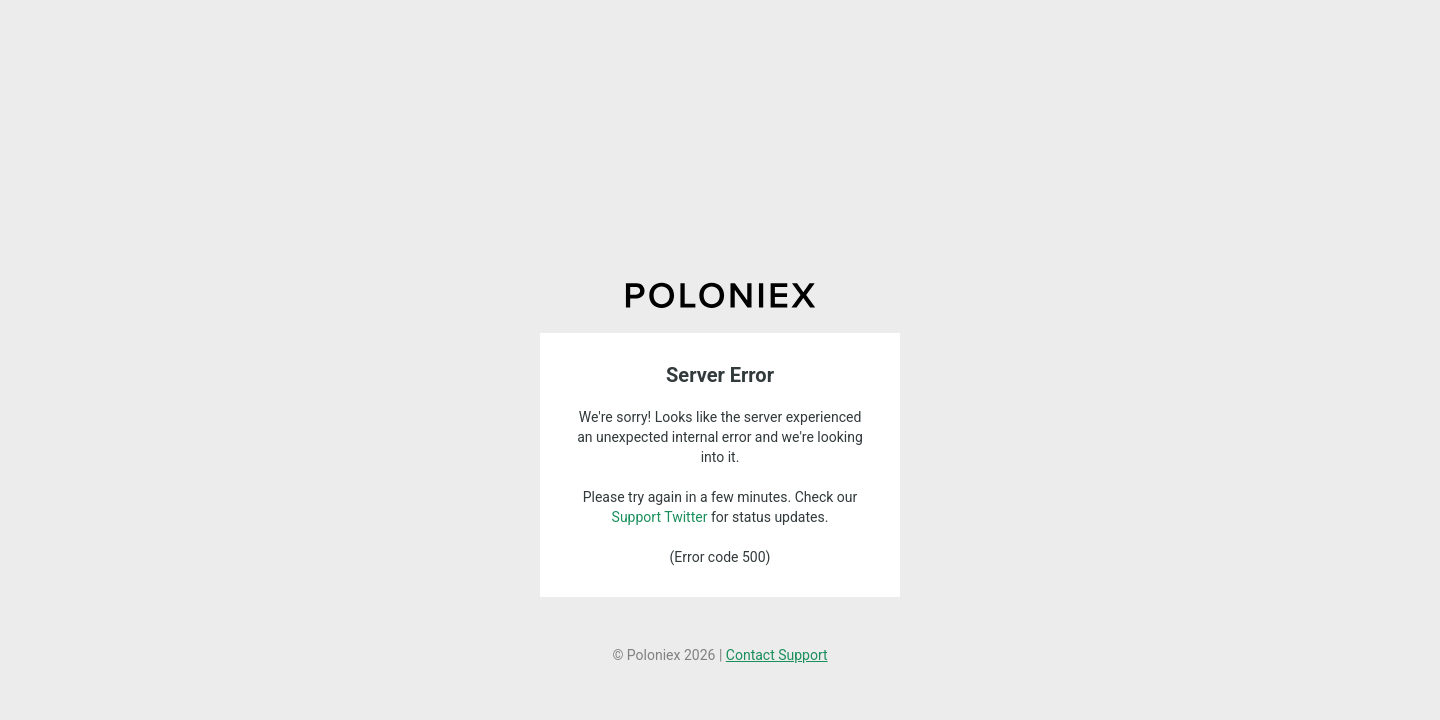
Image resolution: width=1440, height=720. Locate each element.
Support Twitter (660, 517)
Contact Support (777, 655)
